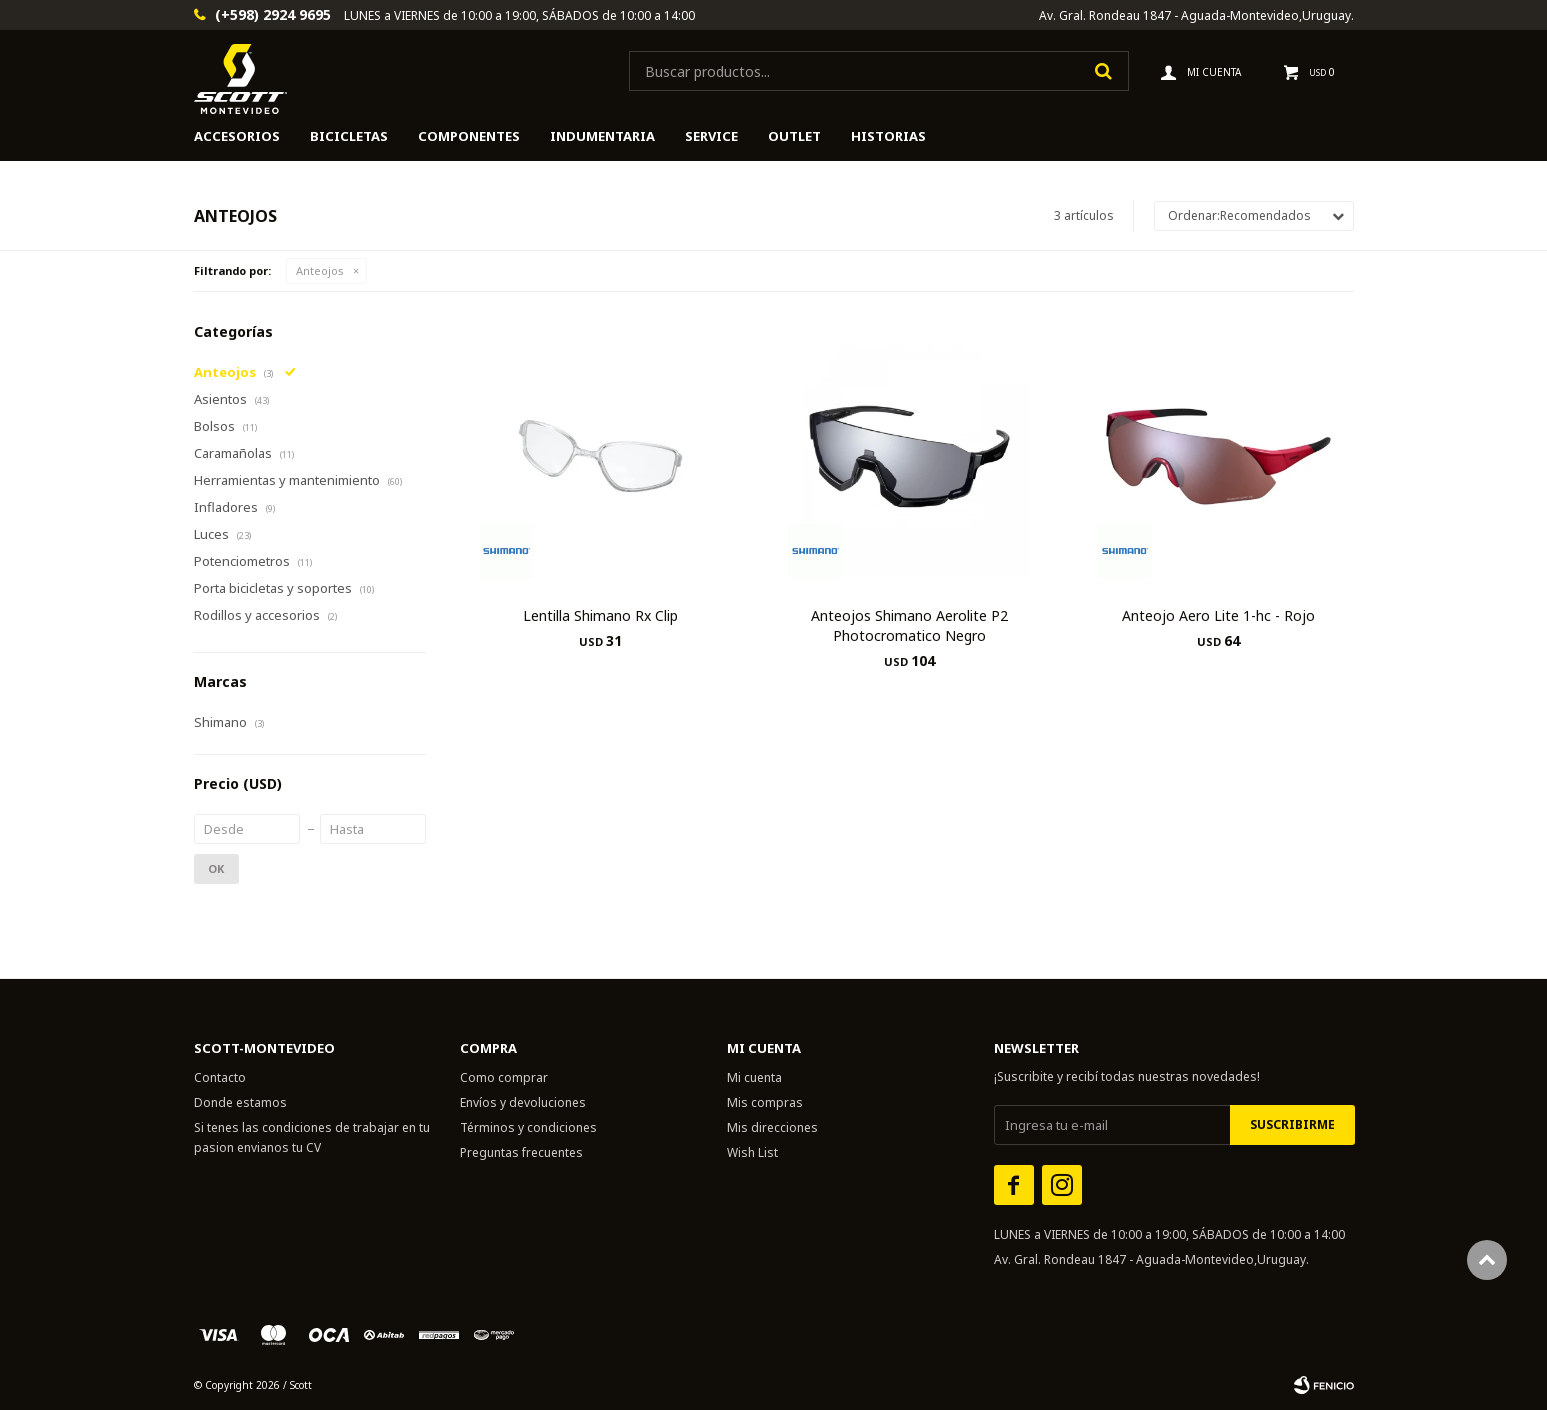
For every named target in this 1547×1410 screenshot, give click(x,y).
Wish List (752, 1152)
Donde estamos (240, 1102)
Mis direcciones (772, 1127)
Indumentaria (602, 136)
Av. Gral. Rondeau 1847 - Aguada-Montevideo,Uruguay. (1196, 15)
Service (711, 136)
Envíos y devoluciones (523, 1102)
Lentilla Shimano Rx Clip (600, 615)
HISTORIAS (888, 136)
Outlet (794, 136)
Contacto (220, 1077)
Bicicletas (349, 136)
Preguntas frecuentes (521, 1152)
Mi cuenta (754, 1077)
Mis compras (765, 1102)
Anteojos (320, 270)
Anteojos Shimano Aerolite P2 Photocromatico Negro (909, 625)
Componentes (469, 136)
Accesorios (237, 136)
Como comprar (504, 1077)
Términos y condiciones (528, 1127)
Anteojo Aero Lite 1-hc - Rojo (1218, 615)
